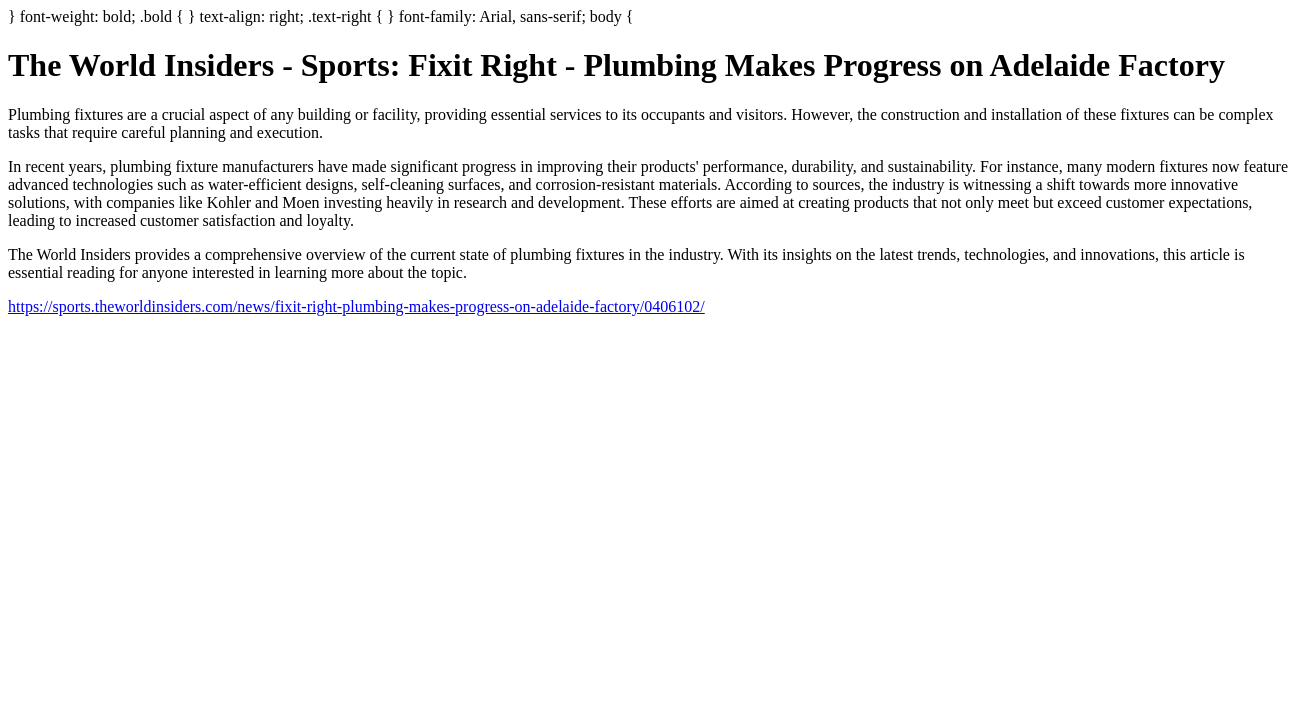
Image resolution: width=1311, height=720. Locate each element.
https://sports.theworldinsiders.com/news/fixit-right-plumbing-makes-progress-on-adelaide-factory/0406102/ (356, 306)
